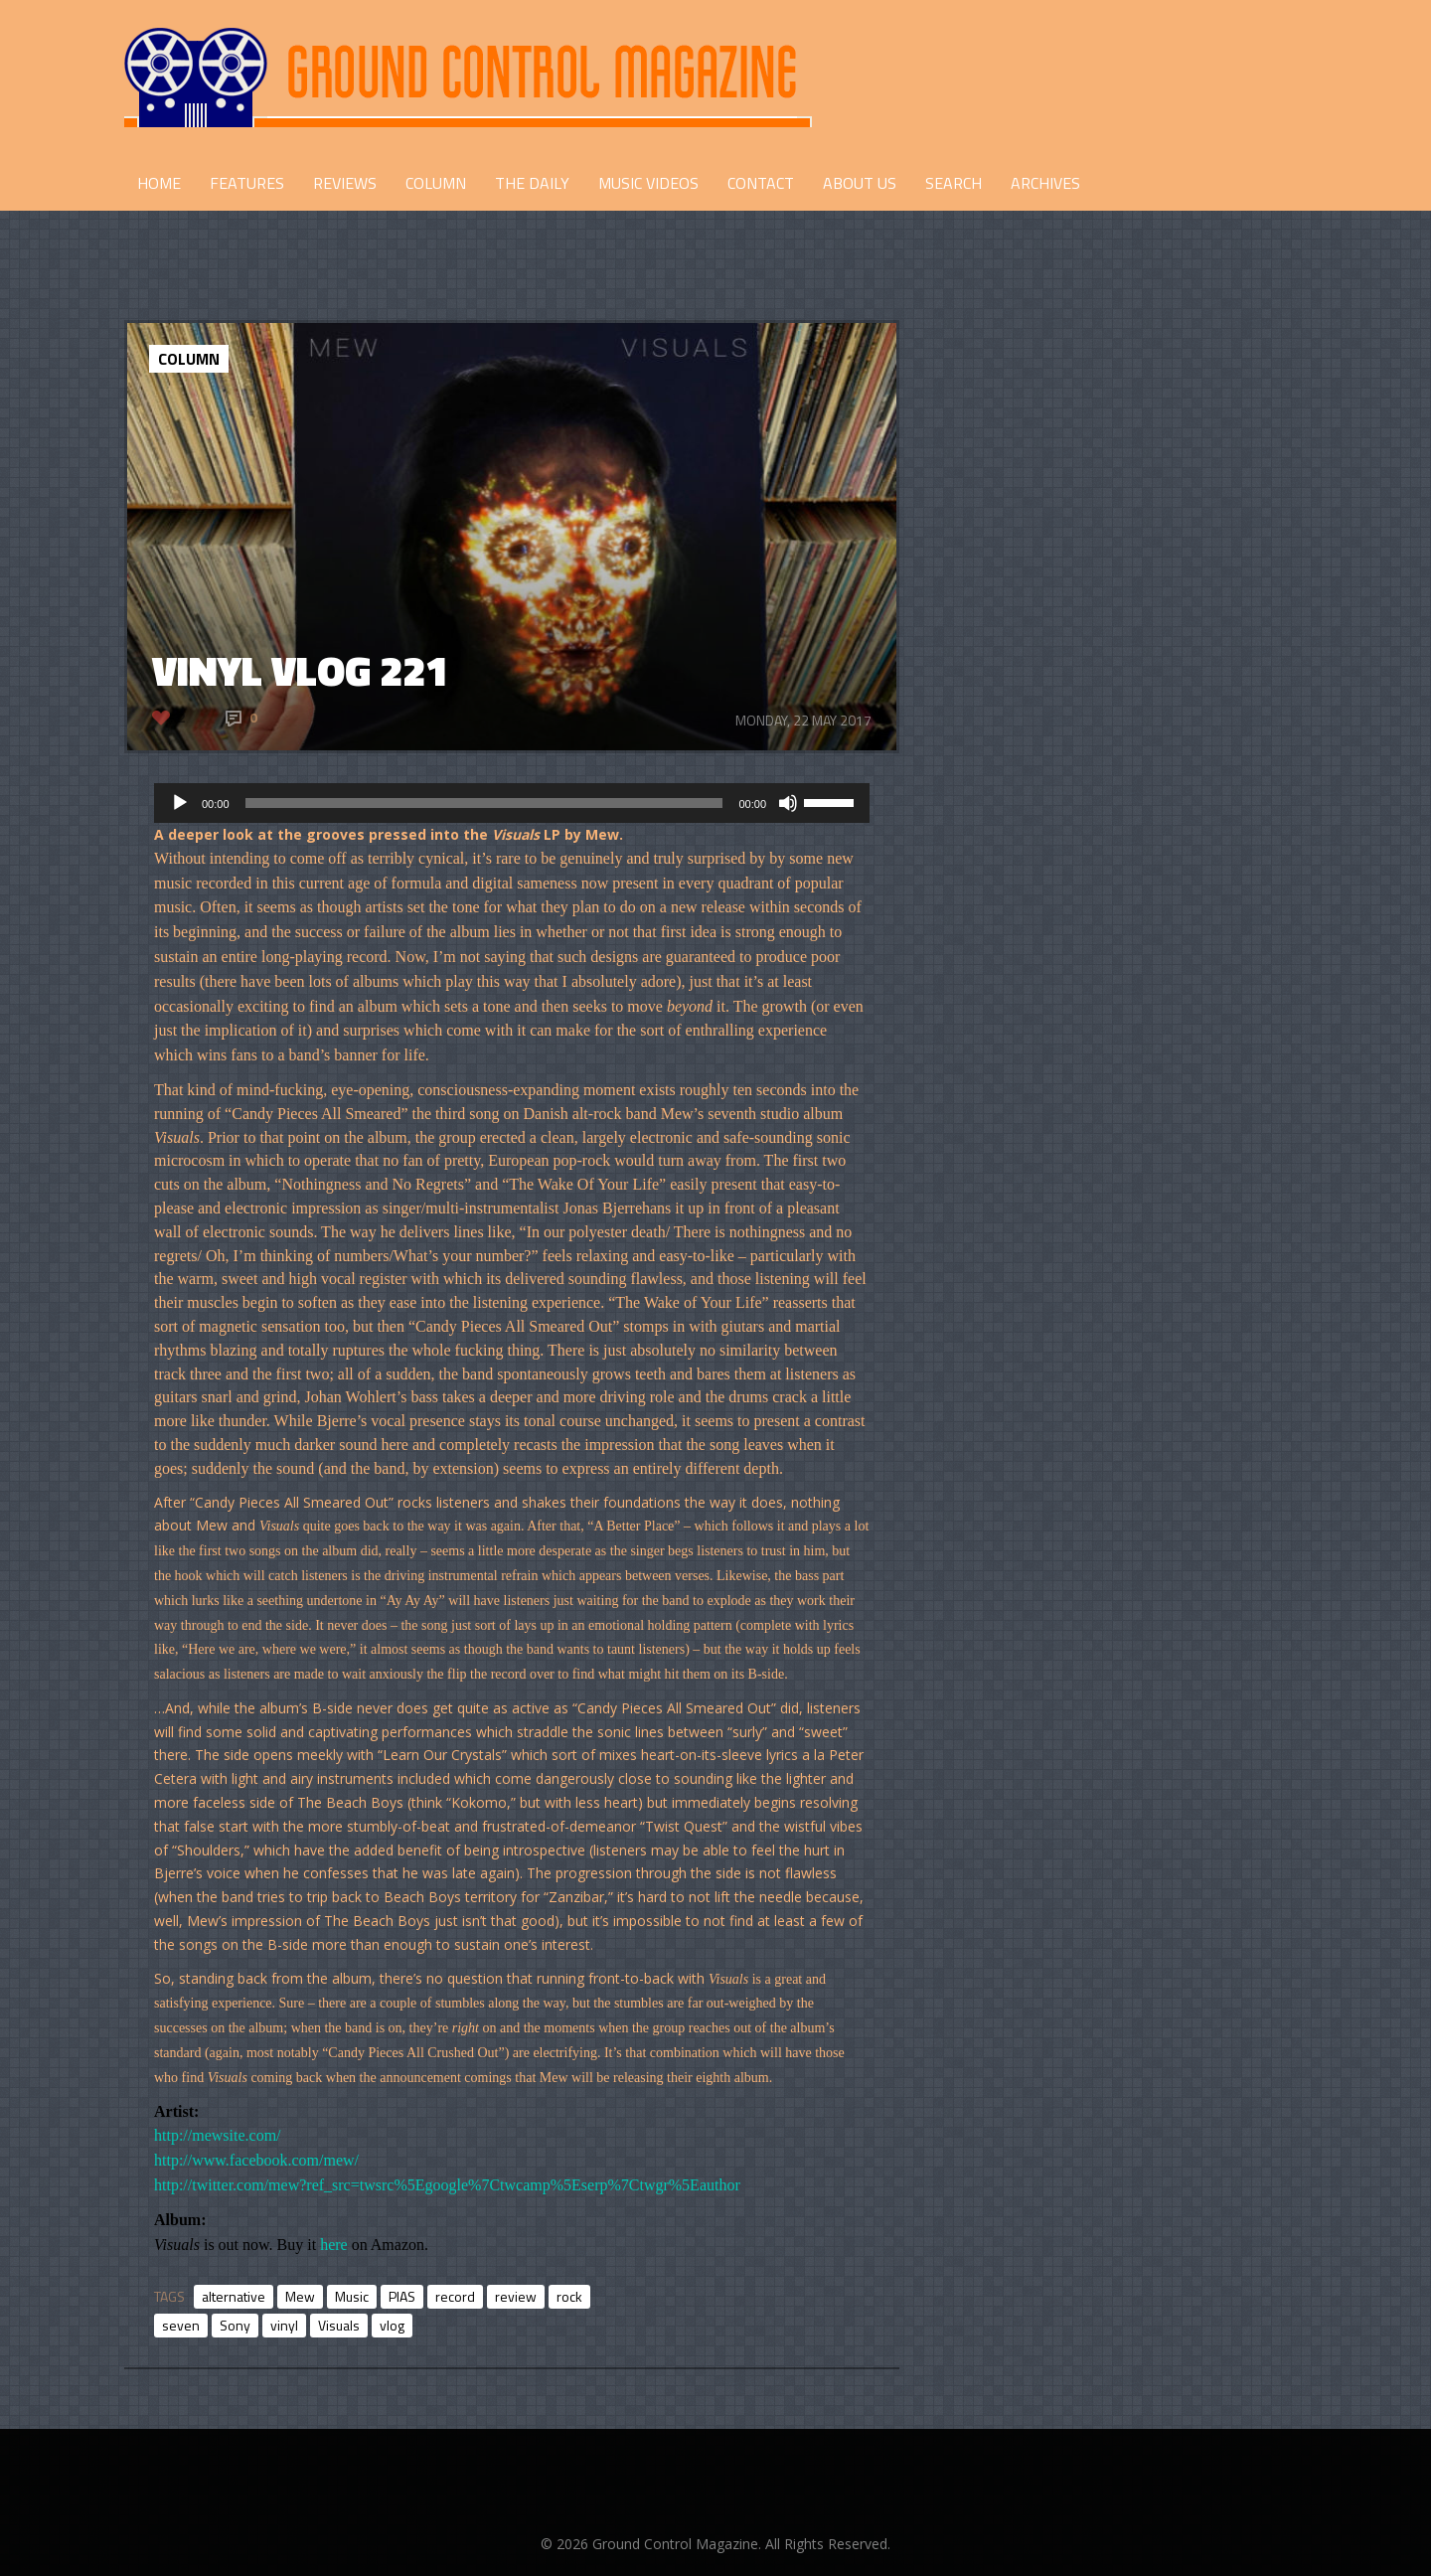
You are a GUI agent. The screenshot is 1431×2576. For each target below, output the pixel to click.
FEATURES (247, 183)
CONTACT (760, 183)
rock (569, 2296)
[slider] (484, 803)
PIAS (402, 2296)
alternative (233, 2296)
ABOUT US (859, 183)
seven (181, 2325)
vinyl (284, 2325)
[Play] (180, 803)
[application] (512, 803)
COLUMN (435, 183)
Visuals (339, 2325)
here (334, 2244)
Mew (300, 2296)
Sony (235, 2325)
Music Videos (648, 183)
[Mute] (788, 803)
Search (953, 183)
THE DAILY (532, 183)
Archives (1045, 183)
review (516, 2296)
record (455, 2296)
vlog (392, 2325)
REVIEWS (345, 183)
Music (352, 2296)
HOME (159, 183)
